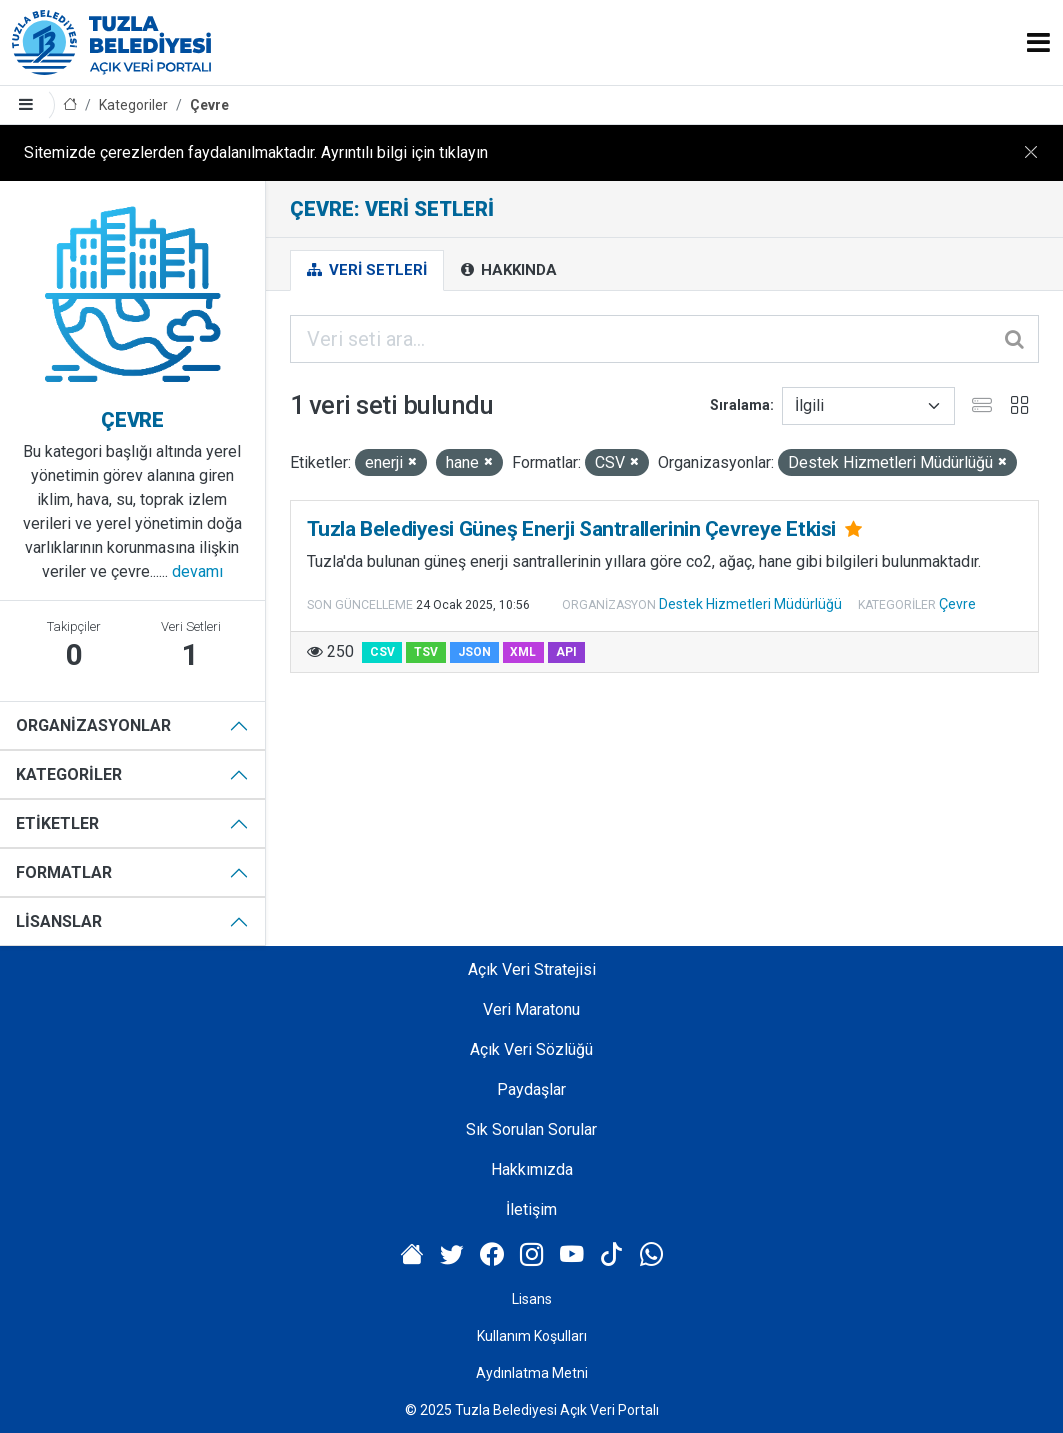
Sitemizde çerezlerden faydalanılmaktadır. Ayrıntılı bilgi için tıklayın (256, 152)
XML (523, 652)
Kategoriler (133, 105)
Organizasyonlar (93, 725)
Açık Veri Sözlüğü (531, 1049)
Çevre (209, 105)
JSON (474, 652)
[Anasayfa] (70, 105)
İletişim (531, 1209)
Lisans (532, 1299)
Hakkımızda (532, 1169)
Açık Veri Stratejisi (532, 969)
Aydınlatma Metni (532, 1373)
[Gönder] (1016, 339)
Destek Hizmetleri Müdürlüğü (750, 604)
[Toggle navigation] (1038, 42)
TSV (426, 652)
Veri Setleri (367, 270)
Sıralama (740, 405)
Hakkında (509, 270)
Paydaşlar (531, 1089)
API (566, 652)
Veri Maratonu (531, 1009)
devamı (197, 571)
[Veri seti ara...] (664, 339)
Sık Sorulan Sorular (531, 1129)
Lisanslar (59, 921)
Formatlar (64, 872)
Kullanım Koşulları (532, 1336)
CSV (382, 652)
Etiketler (57, 823)
